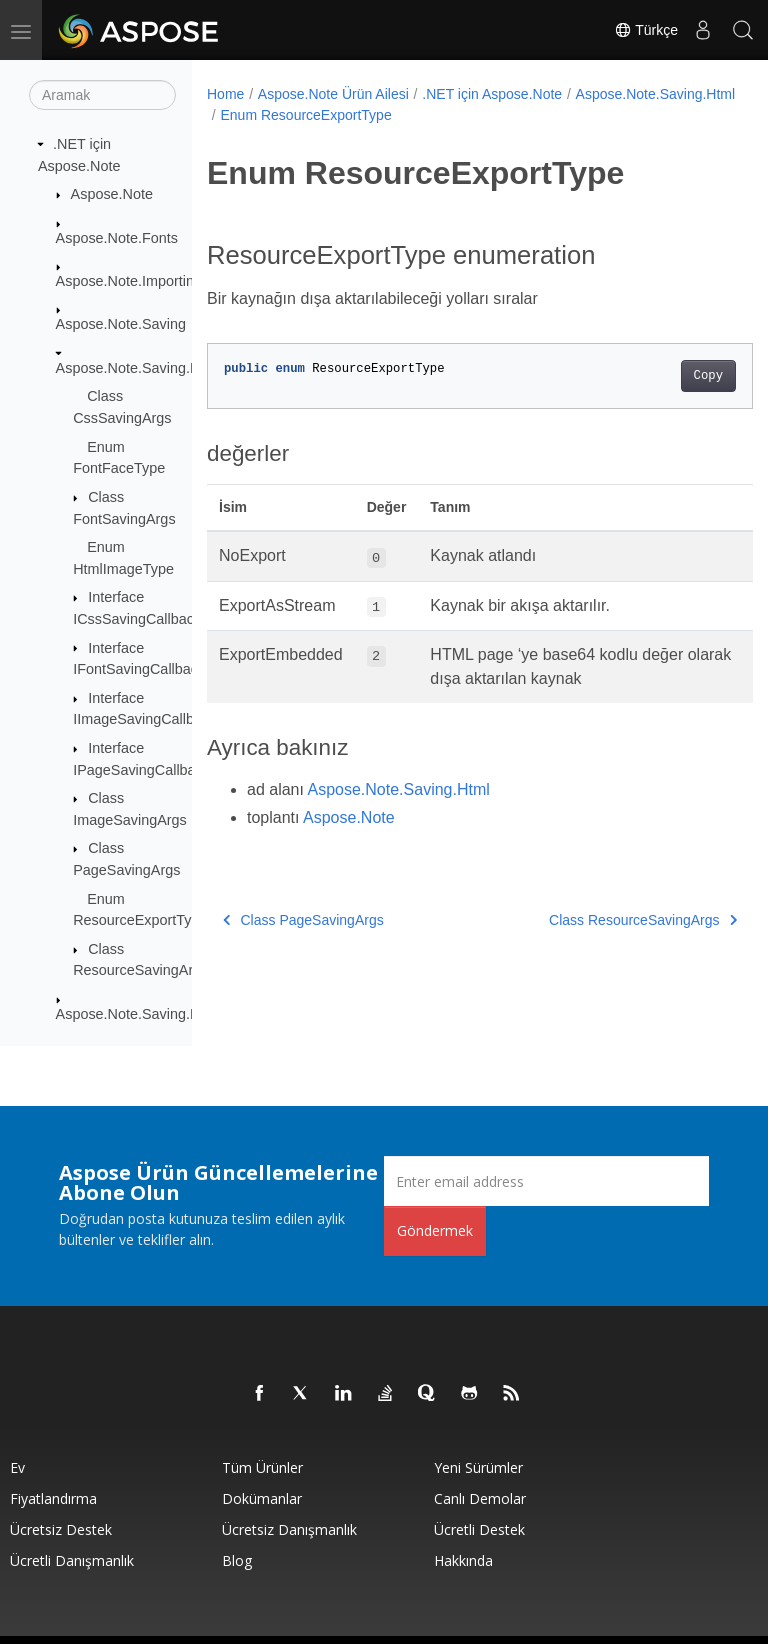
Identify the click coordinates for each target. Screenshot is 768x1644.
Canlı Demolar (480, 1498)
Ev (17, 1467)
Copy (669, 376)
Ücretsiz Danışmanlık (289, 1529)
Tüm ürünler (262, 1467)
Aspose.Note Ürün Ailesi (333, 94)
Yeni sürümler (478, 1467)
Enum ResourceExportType (479, 115)
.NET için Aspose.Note (492, 94)
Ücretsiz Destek (61, 1529)
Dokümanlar (262, 1498)
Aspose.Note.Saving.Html (138, 368)
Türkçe (646, 30)
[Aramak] (102, 95)
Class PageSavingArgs (303, 920)
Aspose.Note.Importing (129, 281)
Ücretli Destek (479, 1529)
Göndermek (435, 1230)
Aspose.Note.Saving (121, 324)
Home (225, 94)
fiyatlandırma (53, 1498)
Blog (237, 1560)
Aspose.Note (112, 194)
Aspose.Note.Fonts (117, 237)
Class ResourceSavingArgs (604, 920)
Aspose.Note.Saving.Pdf (134, 1014)
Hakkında (463, 1560)
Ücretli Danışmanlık (72, 1560)
